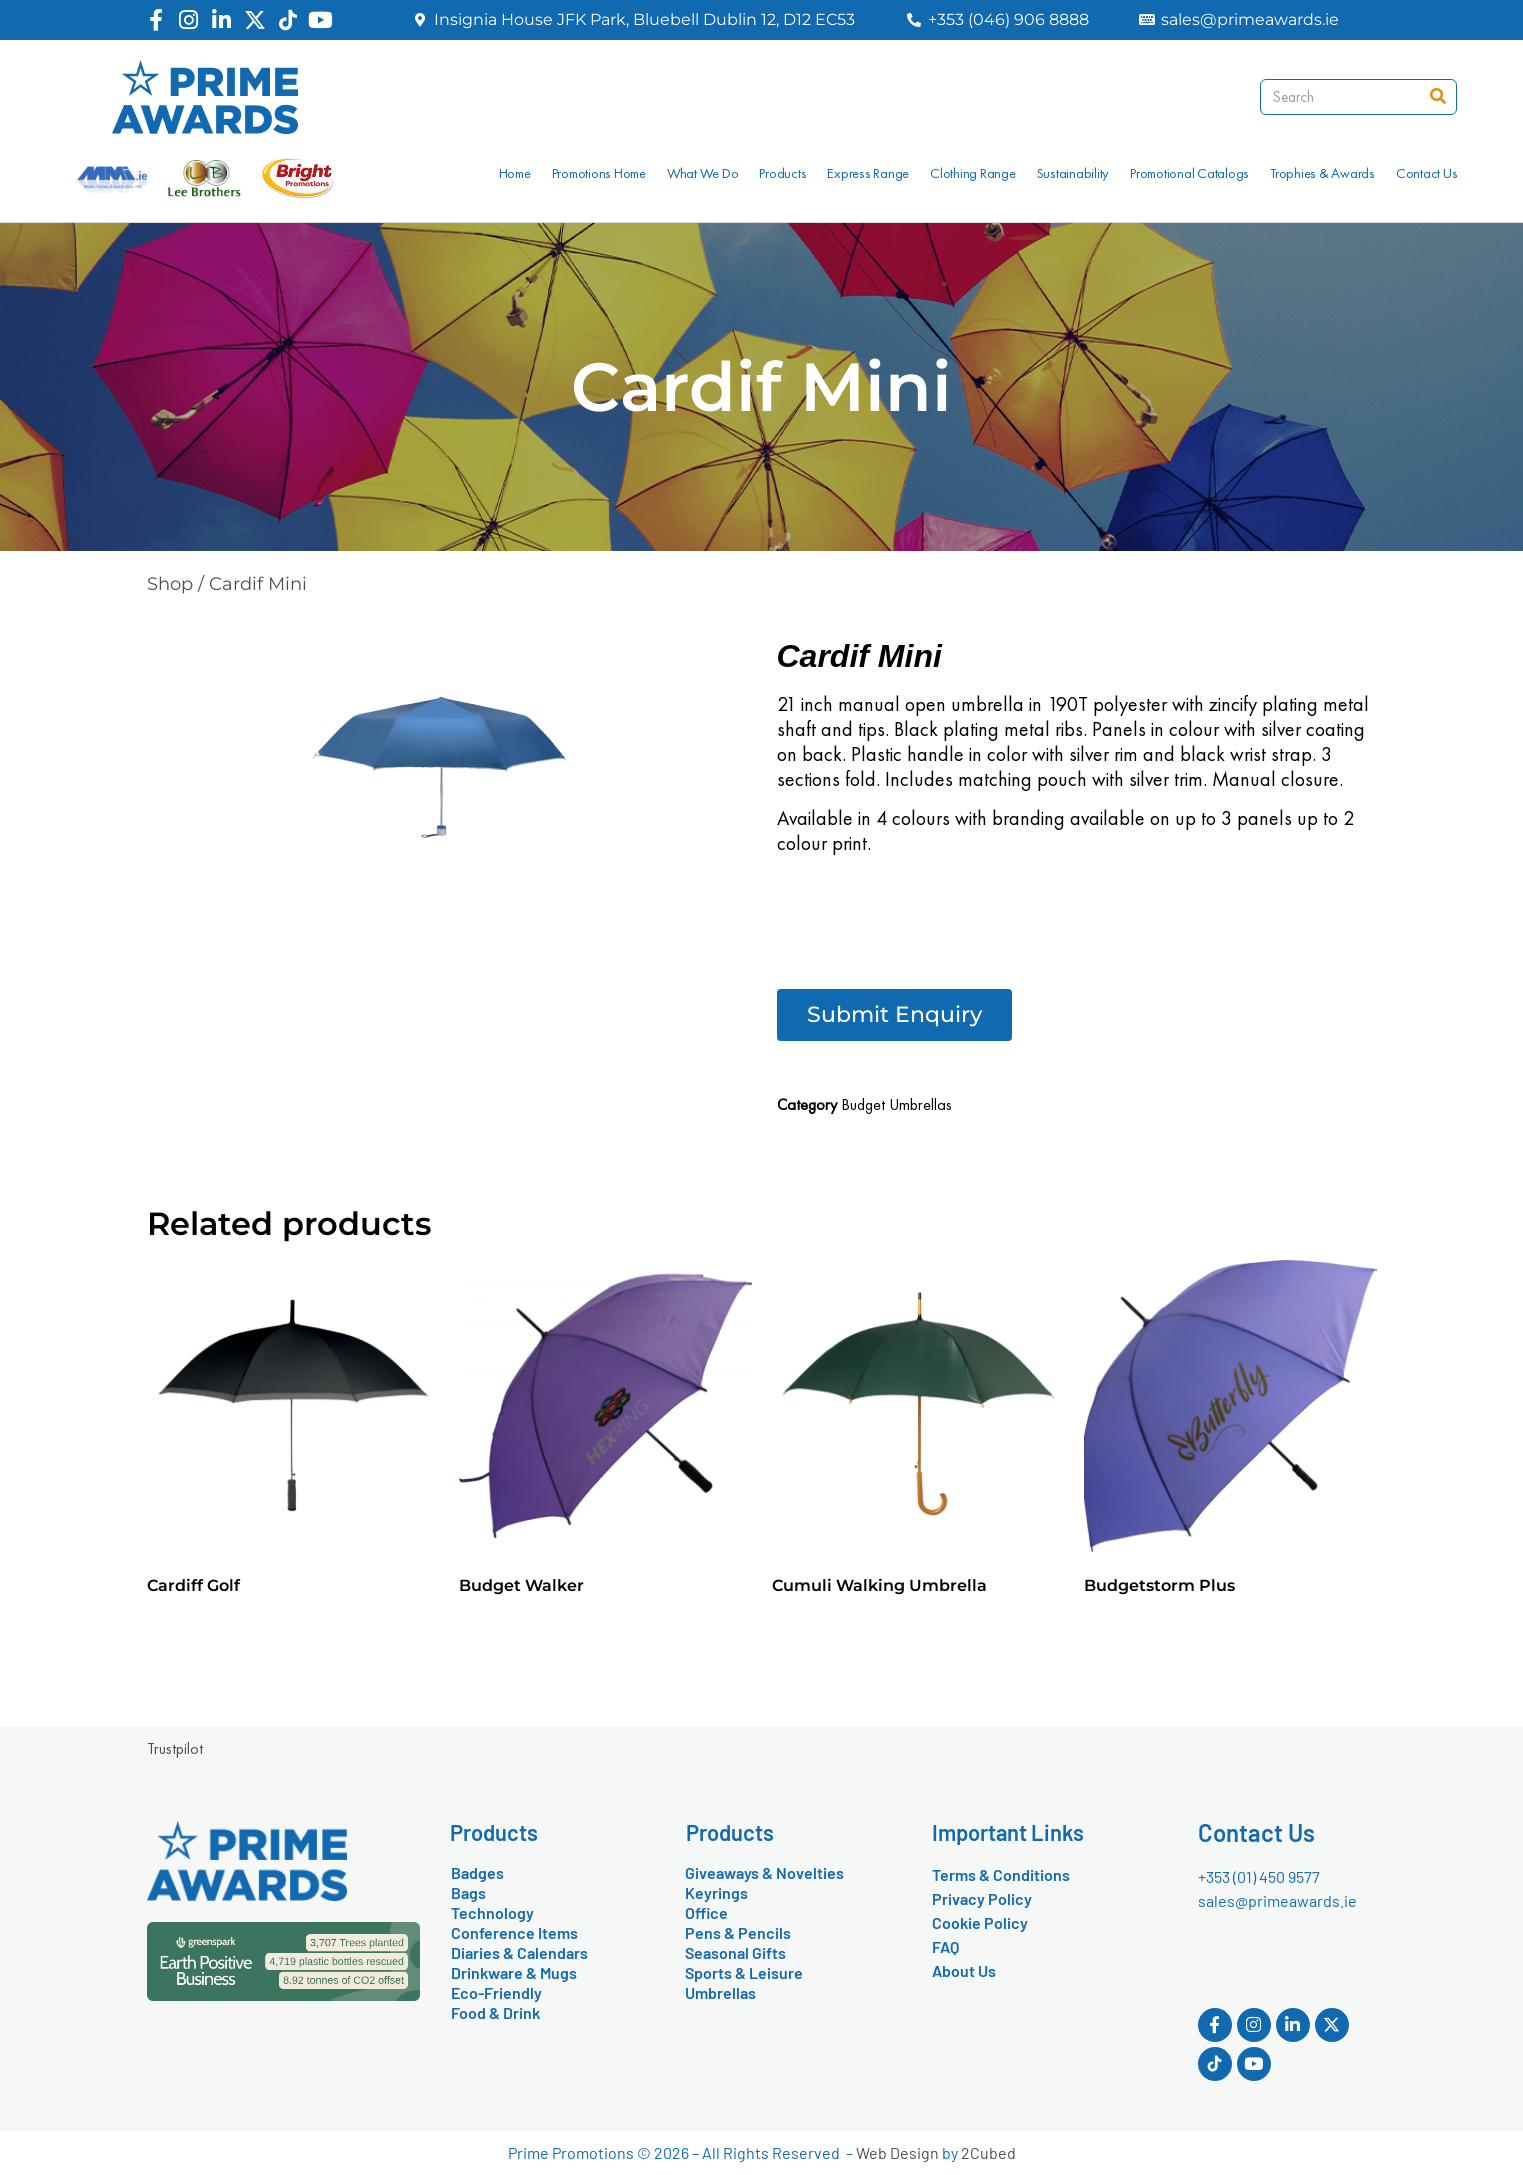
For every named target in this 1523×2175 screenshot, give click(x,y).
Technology (492, 1912)
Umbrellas (720, 1992)
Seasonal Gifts (735, 1952)
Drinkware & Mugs (514, 1972)
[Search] (1438, 97)
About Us (964, 1970)
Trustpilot (175, 1748)
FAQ (945, 1946)
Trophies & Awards (1322, 173)
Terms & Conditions (1001, 1874)
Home (515, 173)
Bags (468, 1892)
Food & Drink (495, 2012)
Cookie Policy (980, 1922)
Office (706, 1912)
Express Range (868, 173)
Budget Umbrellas (896, 1104)
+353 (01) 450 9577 (1259, 1876)
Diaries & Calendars (519, 1952)
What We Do (703, 173)
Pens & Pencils (738, 1932)
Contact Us (1427, 173)
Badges (477, 1872)
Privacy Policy (982, 1898)
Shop (170, 584)
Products (782, 173)
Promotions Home (599, 173)
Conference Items (514, 1932)
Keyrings (716, 1892)
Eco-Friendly (496, 1992)
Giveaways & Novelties (764, 1872)
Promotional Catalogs (1189, 173)
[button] (894, 1015)
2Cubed (988, 2152)
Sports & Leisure (744, 1972)
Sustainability (1073, 173)
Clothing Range (973, 173)
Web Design (897, 2152)
